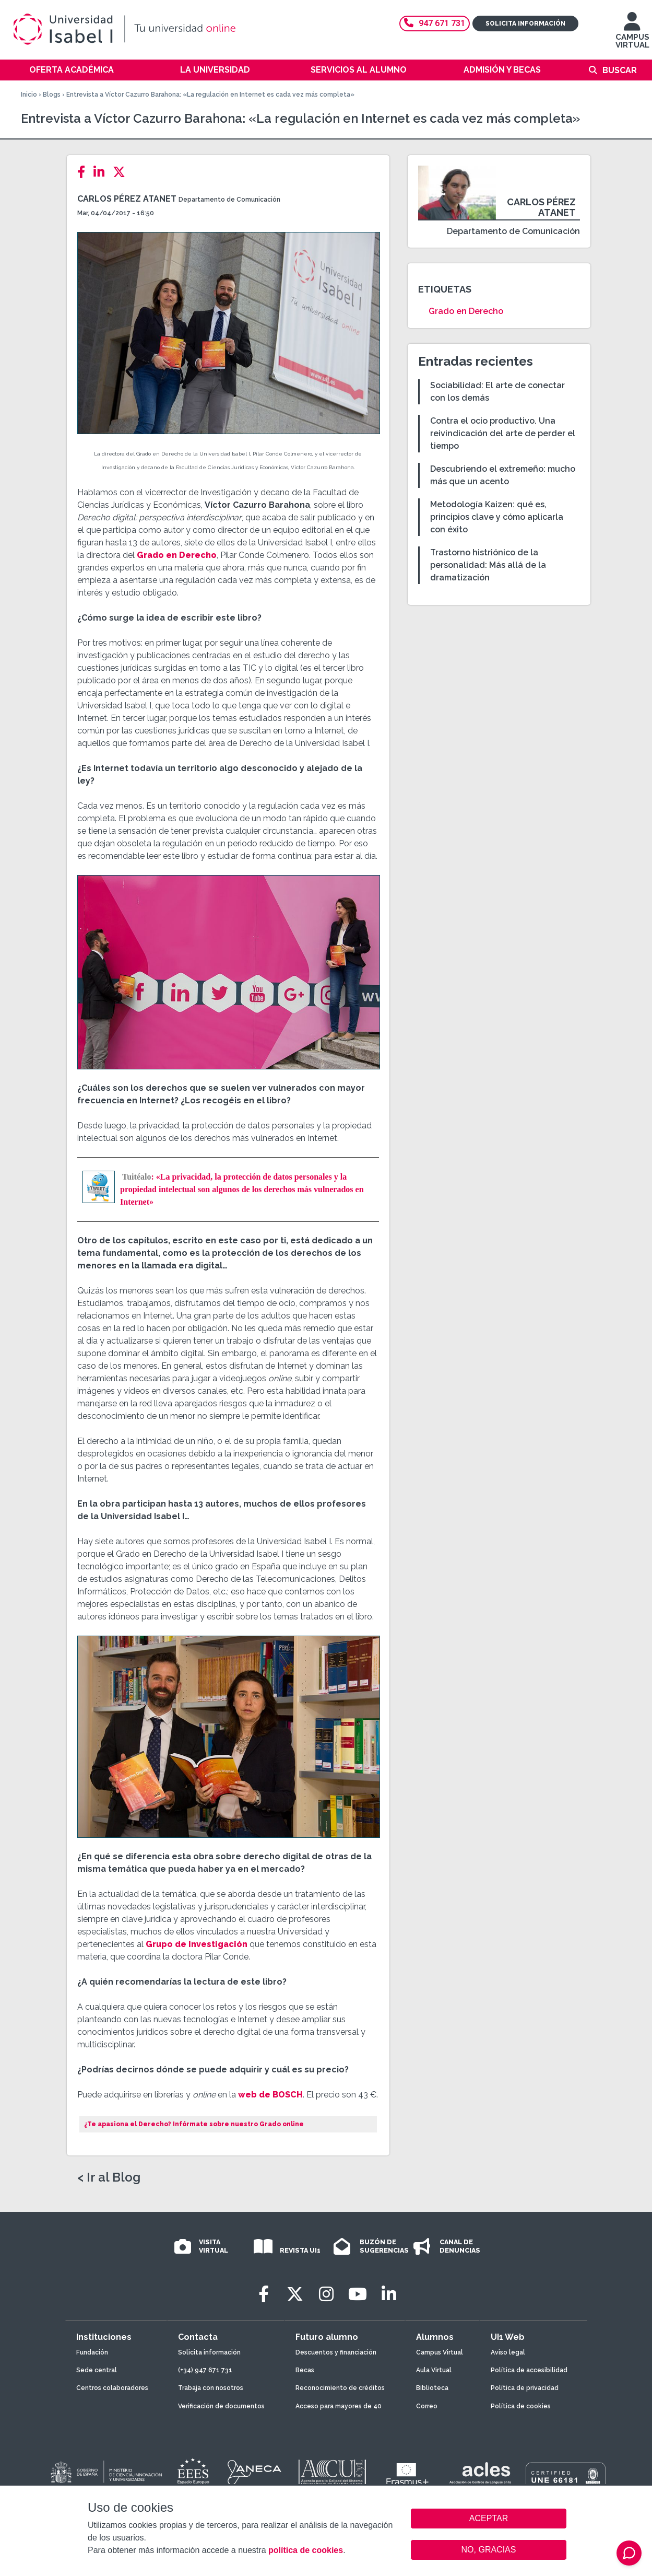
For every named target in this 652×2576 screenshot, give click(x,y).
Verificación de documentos (221, 2406)
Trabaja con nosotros (210, 2388)
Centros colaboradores (112, 2388)
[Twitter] (122, 172)
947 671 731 (434, 23)
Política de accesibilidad (529, 2370)
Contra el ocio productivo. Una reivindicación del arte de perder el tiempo (502, 433)
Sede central (96, 2370)
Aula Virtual (434, 2370)
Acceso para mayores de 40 (338, 2406)
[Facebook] (84, 172)
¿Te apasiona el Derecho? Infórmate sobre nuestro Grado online (194, 2124)
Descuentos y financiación (335, 2352)
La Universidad (215, 70)
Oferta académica (71, 70)
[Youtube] (357, 2294)
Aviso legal (508, 2352)
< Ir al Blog (108, 2177)
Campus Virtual (439, 2352)
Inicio (29, 94)
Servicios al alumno (359, 70)
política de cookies (305, 2550)
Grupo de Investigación (196, 1944)
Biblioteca (432, 2388)
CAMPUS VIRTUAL (632, 35)
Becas (304, 2370)
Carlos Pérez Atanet (126, 199)
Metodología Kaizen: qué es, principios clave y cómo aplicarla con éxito (496, 516)
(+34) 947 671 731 (205, 2370)
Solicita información (525, 23)
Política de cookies (521, 2406)
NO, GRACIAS (488, 2549)
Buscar (619, 70)
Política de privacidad (525, 2388)
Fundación (92, 2352)
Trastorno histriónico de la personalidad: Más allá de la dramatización (488, 564)
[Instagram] (326, 2294)
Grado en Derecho (177, 555)
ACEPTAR (488, 2518)
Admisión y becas (502, 70)
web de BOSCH (270, 2095)
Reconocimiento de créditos (340, 2388)
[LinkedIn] (102, 172)
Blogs (52, 94)
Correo (426, 2406)
